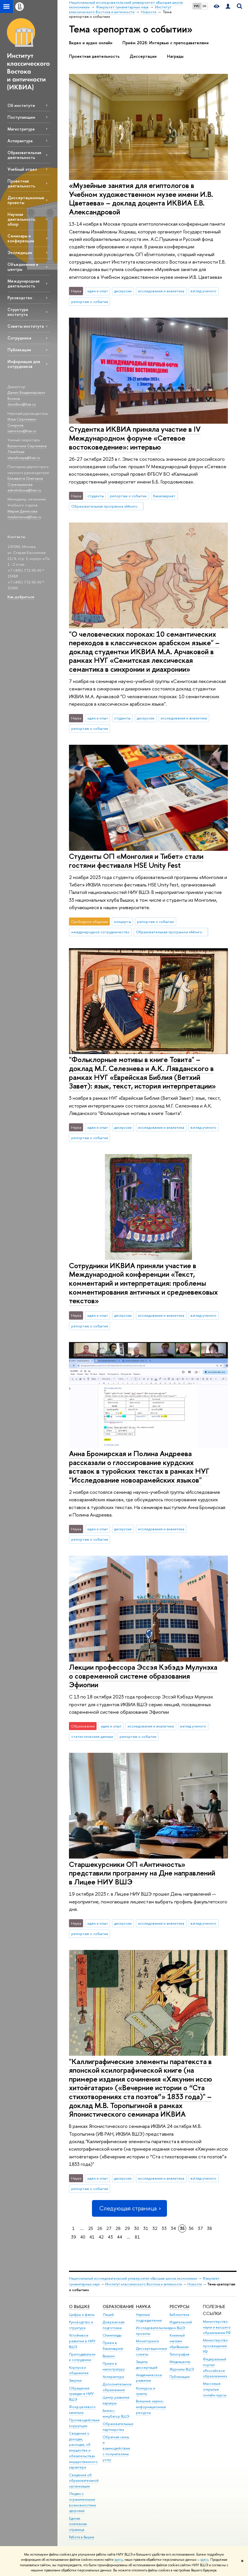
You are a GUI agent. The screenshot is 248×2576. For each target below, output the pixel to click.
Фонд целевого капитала (82, 2409)
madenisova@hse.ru (24, 516)
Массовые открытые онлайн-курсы (214, 2389)
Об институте (21, 105)
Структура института (17, 312)
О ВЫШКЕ (79, 2307)
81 (137, 2237)
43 (110, 2237)
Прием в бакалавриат (113, 2345)
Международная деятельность (23, 283)
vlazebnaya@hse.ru (23, 457)
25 (90, 2228)
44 (119, 2237)
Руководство (19, 297)
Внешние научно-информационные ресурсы (151, 2407)
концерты (122, 921)
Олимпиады (112, 2335)
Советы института (25, 326)
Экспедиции (19, 252)
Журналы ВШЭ (182, 2369)
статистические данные (92, 1736)
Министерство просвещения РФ (215, 2346)
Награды (175, 56)
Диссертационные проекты (25, 200)
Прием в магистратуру (114, 2366)
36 (191, 2228)
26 (99, 2228)
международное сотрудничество (100, 931)
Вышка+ (109, 2356)
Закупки (75, 2380)
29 (127, 2228)
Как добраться (20, 596)
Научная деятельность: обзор (21, 219)
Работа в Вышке (81, 2537)
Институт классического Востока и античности (143, 2284)
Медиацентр (180, 2361)
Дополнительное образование (117, 2387)
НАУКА (143, 2307)
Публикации (19, 349)
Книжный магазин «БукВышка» (179, 2341)
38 (209, 2228)
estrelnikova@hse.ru (24, 490)
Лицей (108, 2314)
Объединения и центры (22, 267)
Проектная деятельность (21, 183)
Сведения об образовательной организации (84, 2481)
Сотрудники (19, 338)
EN (204, 6)
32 (154, 2228)
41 (92, 2237)
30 (136, 2228)
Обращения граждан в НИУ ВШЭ (81, 2394)
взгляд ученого (203, 290)
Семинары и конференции (20, 238)
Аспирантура (19, 140)
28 (118, 2228)
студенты (95, 495)
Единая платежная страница (78, 2524)
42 (101, 2237)
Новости (194, 2284)
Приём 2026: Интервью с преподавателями (165, 43)
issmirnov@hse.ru (21, 430)
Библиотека (179, 2314)
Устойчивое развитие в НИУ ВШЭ (82, 2341)
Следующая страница (129, 2208)
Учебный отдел (22, 169)
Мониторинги (147, 2341)
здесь (118, 2559)
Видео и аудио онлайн (90, 43)
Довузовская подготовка (113, 2325)
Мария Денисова (22, 511)
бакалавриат (164, 495)
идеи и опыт (97, 290)
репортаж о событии (89, 301)
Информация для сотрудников (23, 364)
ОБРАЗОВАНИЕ (118, 2307)
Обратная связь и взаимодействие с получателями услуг (116, 2448)
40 (82, 2237)
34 (173, 2228)
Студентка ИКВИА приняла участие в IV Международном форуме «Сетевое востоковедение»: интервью (135, 438)
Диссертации (143, 56)
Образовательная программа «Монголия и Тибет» (107, 506)
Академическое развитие (149, 2377)
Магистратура (20, 129)
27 (108, 2228)
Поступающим (21, 117)
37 (200, 2228)
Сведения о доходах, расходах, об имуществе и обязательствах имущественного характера (83, 2450)
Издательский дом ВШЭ (181, 2325)
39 (73, 2237)
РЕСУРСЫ (179, 2307)
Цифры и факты (82, 2314)
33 (164, 2228)
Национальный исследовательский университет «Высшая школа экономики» (133, 2278)
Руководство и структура (81, 2325)
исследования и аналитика (161, 290)
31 (145, 2228)
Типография (179, 2354)
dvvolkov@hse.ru (21, 404)
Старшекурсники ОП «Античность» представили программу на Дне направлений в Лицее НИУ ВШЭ (142, 1873)
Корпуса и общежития (79, 2370)
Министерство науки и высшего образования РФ (217, 2327)
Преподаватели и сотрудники (82, 2357)
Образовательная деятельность (24, 155)
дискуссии (123, 290)
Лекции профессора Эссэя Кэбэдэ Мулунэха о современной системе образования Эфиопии (143, 1676)
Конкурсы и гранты (145, 2391)
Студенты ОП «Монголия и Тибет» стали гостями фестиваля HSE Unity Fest (136, 860)
